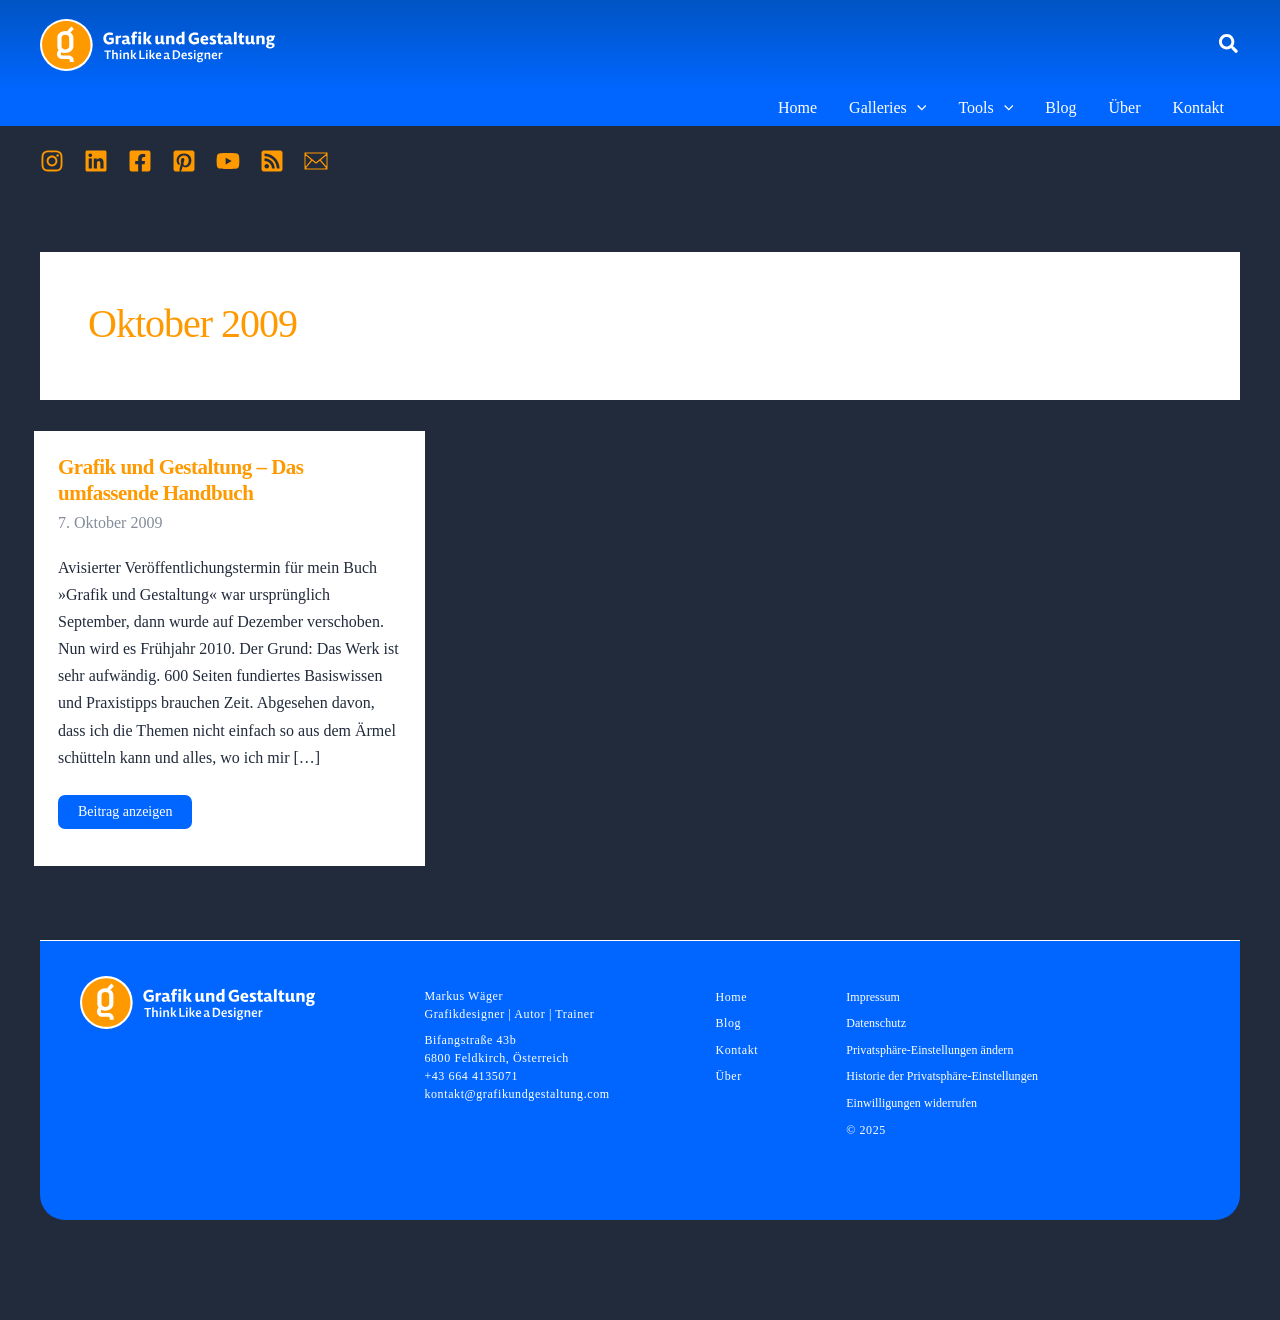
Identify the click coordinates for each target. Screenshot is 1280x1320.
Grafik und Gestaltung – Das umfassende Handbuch (181, 480)
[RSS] (272, 161)
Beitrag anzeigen (124, 816)
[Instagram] (52, 161)
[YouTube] (228, 161)
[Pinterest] (184, 161)
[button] (1229, 45)
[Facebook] (140, 161)
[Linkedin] (96, 161)
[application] (917, 108)
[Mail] (316, 161)
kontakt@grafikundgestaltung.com (516, 1094)
